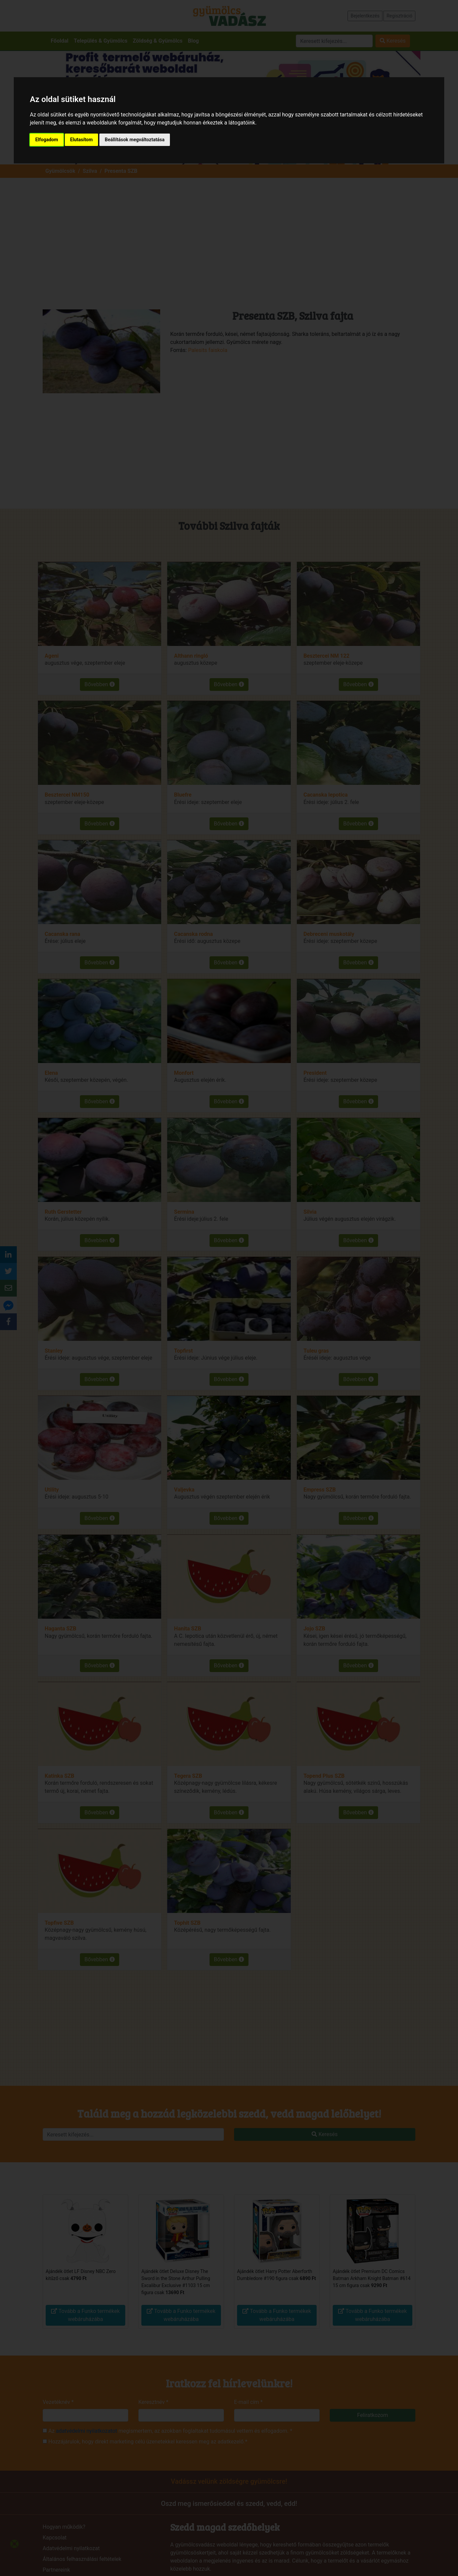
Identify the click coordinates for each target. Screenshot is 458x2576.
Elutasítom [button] (81, 139)
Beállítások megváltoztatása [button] (135, 139)
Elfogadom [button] (46, 139)
